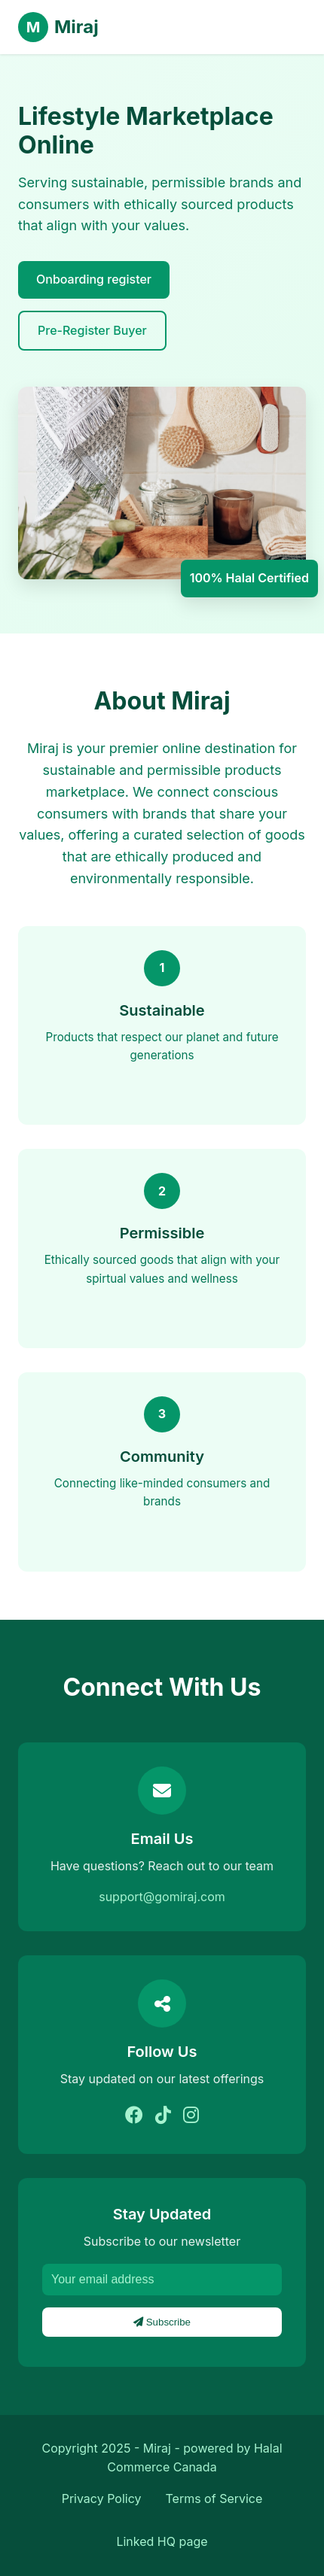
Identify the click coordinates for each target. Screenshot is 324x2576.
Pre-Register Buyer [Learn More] (92, 330)
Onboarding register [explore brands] (93, 279)
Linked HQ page (161, 2541)
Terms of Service (213, 2498)
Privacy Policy (102, 2498)
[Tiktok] (163, 2115)
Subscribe (162, 2322)
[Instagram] (191, 2115)
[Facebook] (134, 2115)
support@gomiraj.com (162, 1896)
